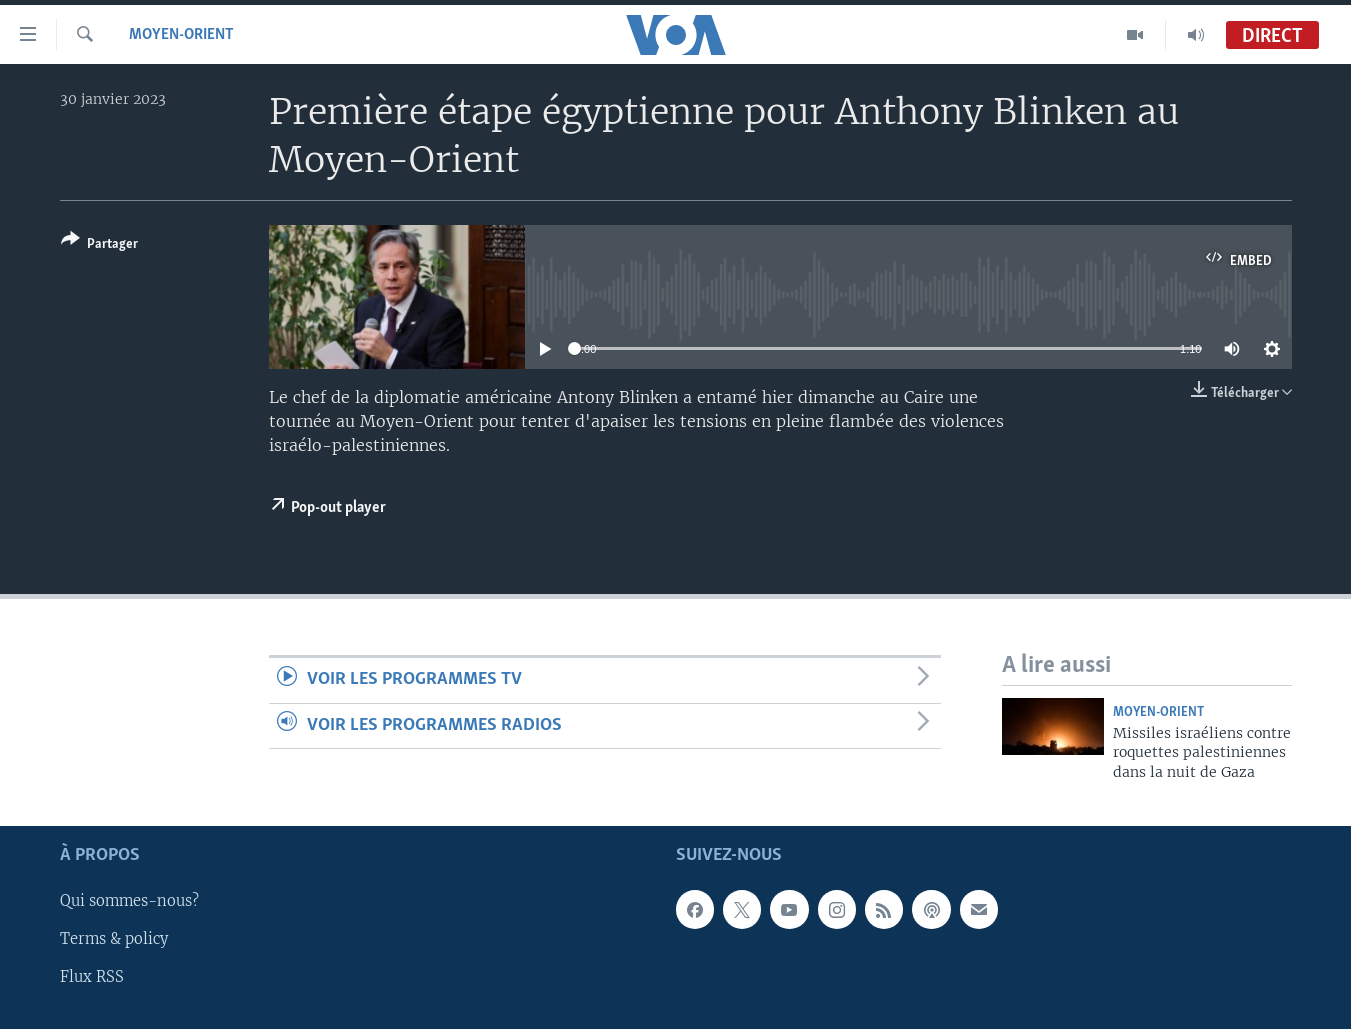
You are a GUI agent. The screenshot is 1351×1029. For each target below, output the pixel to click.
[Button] (99, 245)
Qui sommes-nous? (129, 902)
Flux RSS (92, 978)
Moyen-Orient (181, 35)
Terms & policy (114, 940)
